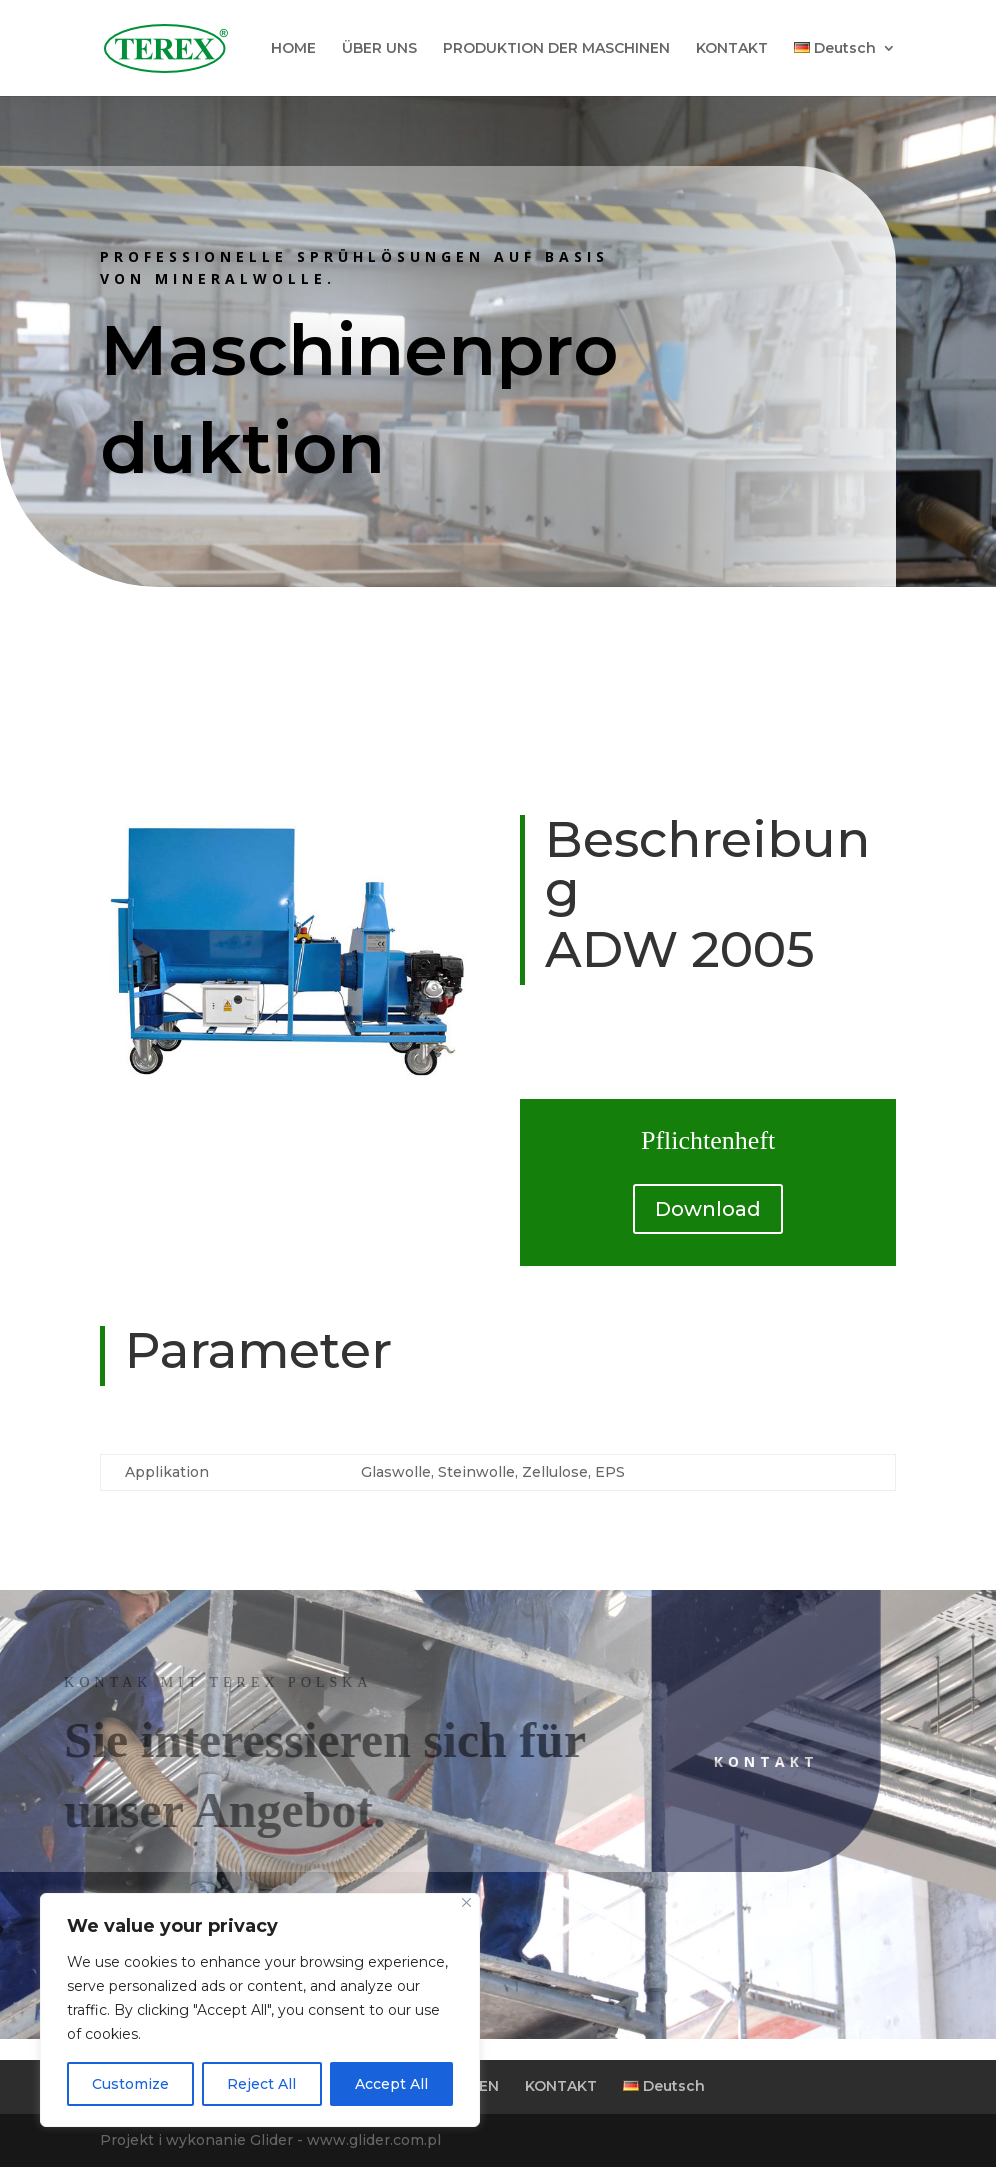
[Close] (466, 1902)
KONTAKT (732, 49)
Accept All (391, 2084)
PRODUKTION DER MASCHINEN (556, 49)
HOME (293, 49)
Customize (130, 2084)
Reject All (261, 2084)
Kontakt (717, 1761)
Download (708, 1209)
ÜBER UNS (379, 49)
